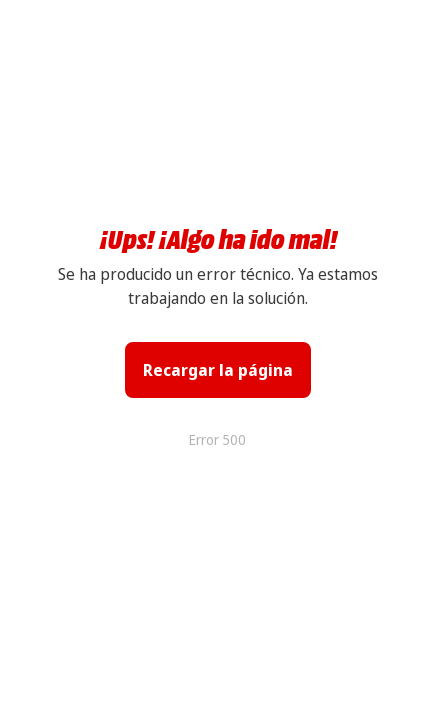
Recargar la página (218, 370)
